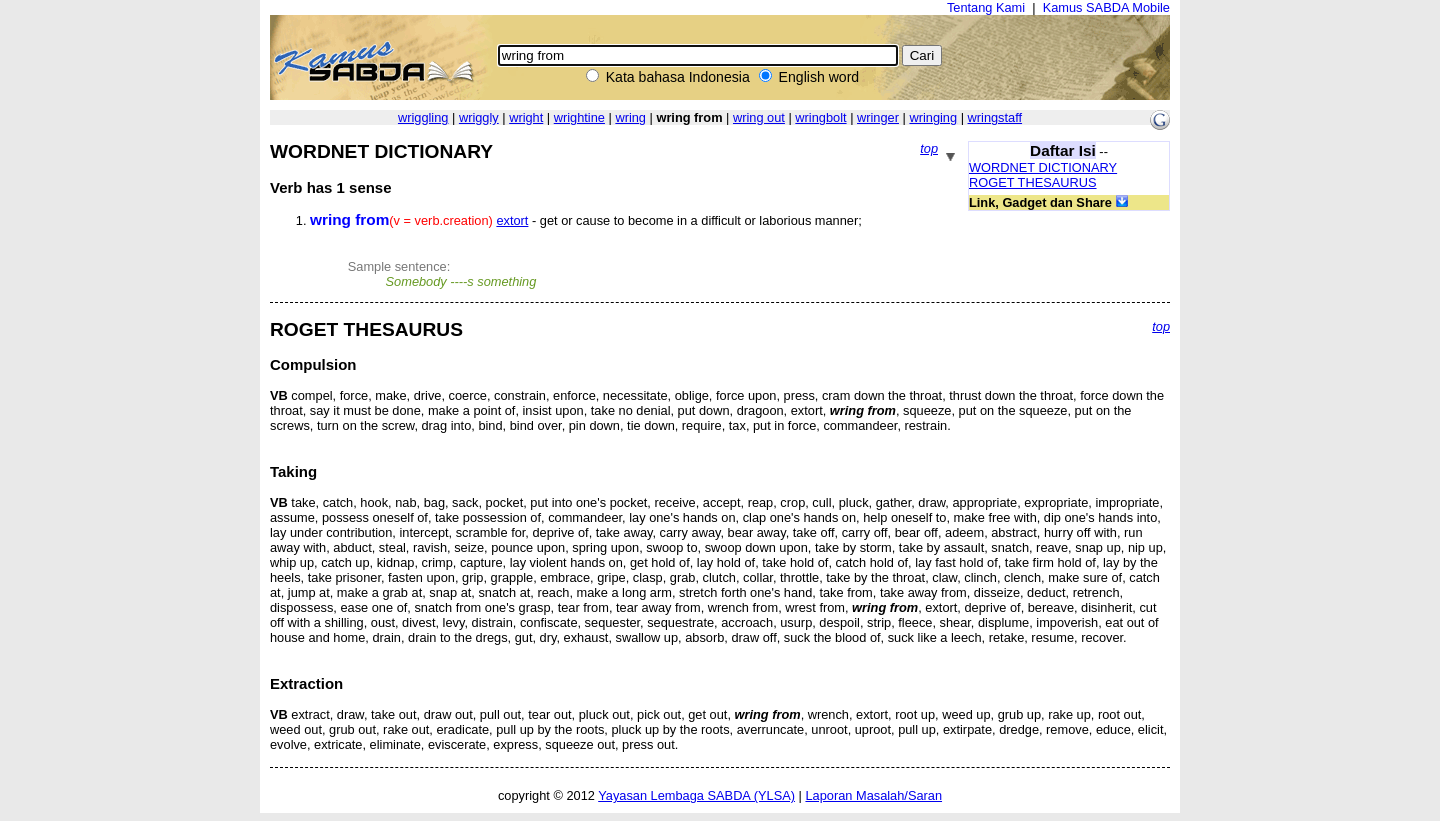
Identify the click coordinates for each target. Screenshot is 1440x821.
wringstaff (995, 117)
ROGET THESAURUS (1033, 182)
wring (630, 117)
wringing (933, 117)
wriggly (479, 117)
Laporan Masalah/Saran (873, 795)
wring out (759, 117)
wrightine (579, 117)
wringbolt (820, 117)
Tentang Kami (986, 7)
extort (512, 220)
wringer (878, 117)
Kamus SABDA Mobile (1106, 7)
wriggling (423, 117)
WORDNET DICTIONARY (1043, 167)
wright (526, 117)
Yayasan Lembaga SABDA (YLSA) (696, 795)
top (929, 148)
